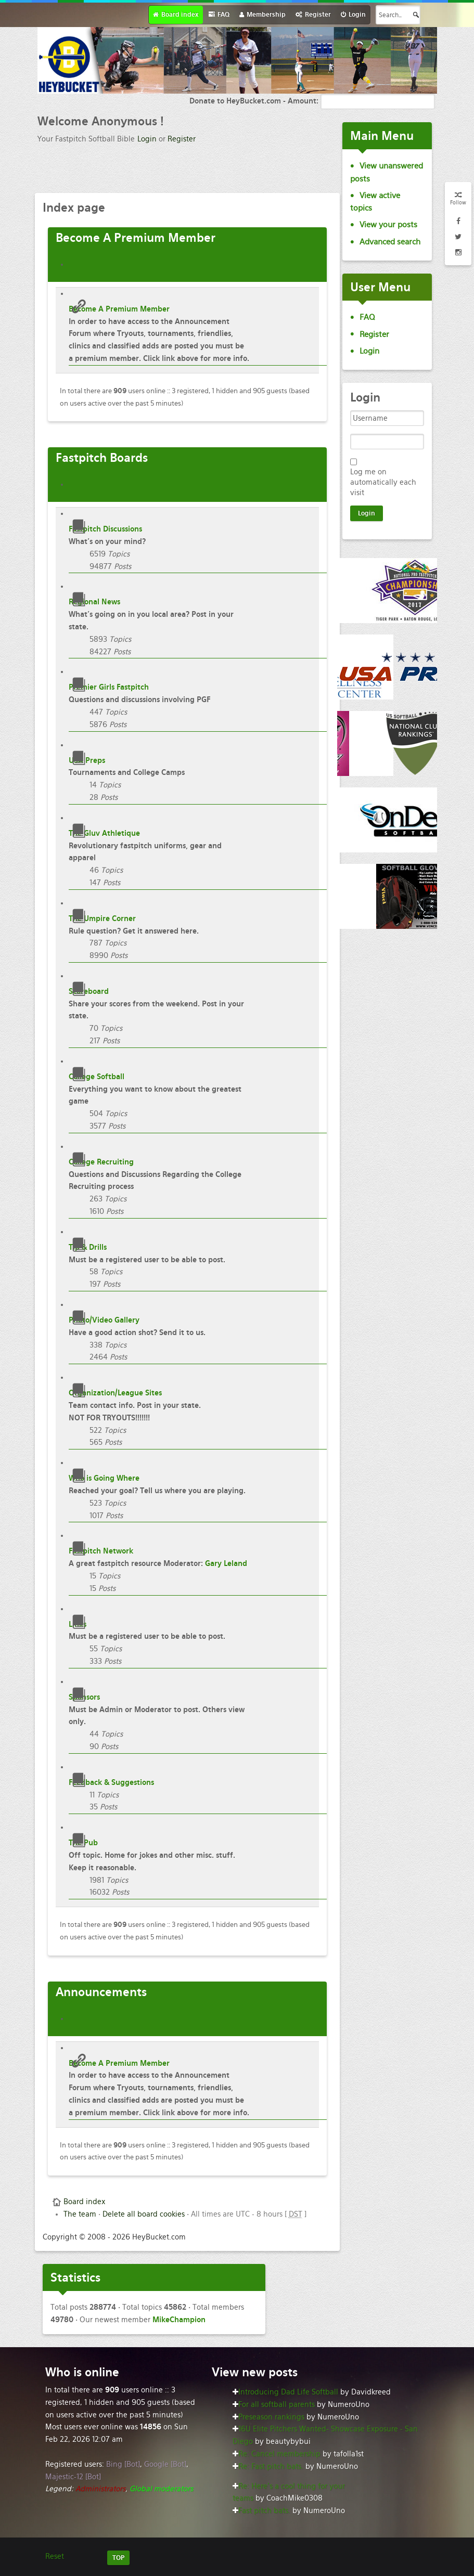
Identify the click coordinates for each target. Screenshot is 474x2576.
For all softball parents (276, 2404)
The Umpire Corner (102, 918)
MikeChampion (179, 2319)
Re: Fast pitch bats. (270, 2466)
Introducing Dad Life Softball (288, 2392)
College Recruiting (101, 1162)
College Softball (96, 1076)
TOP (118, 2557)
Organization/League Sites (115, 1393)
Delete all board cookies (144, 2214)
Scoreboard (89, 991)
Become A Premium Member (119, 309)
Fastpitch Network (101, 1551)
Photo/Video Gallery (104, 1320)
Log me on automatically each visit (383, 482)
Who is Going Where (104, 1478)
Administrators (100, 2488)
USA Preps (87, 760)
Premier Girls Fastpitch (109, 687)
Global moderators (161, 2488)
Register (182, 139)
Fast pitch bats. (264, 2510)
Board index (84, 2201)
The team (79, 2214)
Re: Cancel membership (279, 2454)
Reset (54, 2556)
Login (147, 139)
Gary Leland (226, 1563)
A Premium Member (135, 237)
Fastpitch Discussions (105, 529)
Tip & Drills (88, 1247)
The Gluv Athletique (104, 833)
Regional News (94, 602)
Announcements (101, 1992)
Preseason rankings (271, 2417)
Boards (102, 457)
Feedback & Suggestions (111, 1782)
